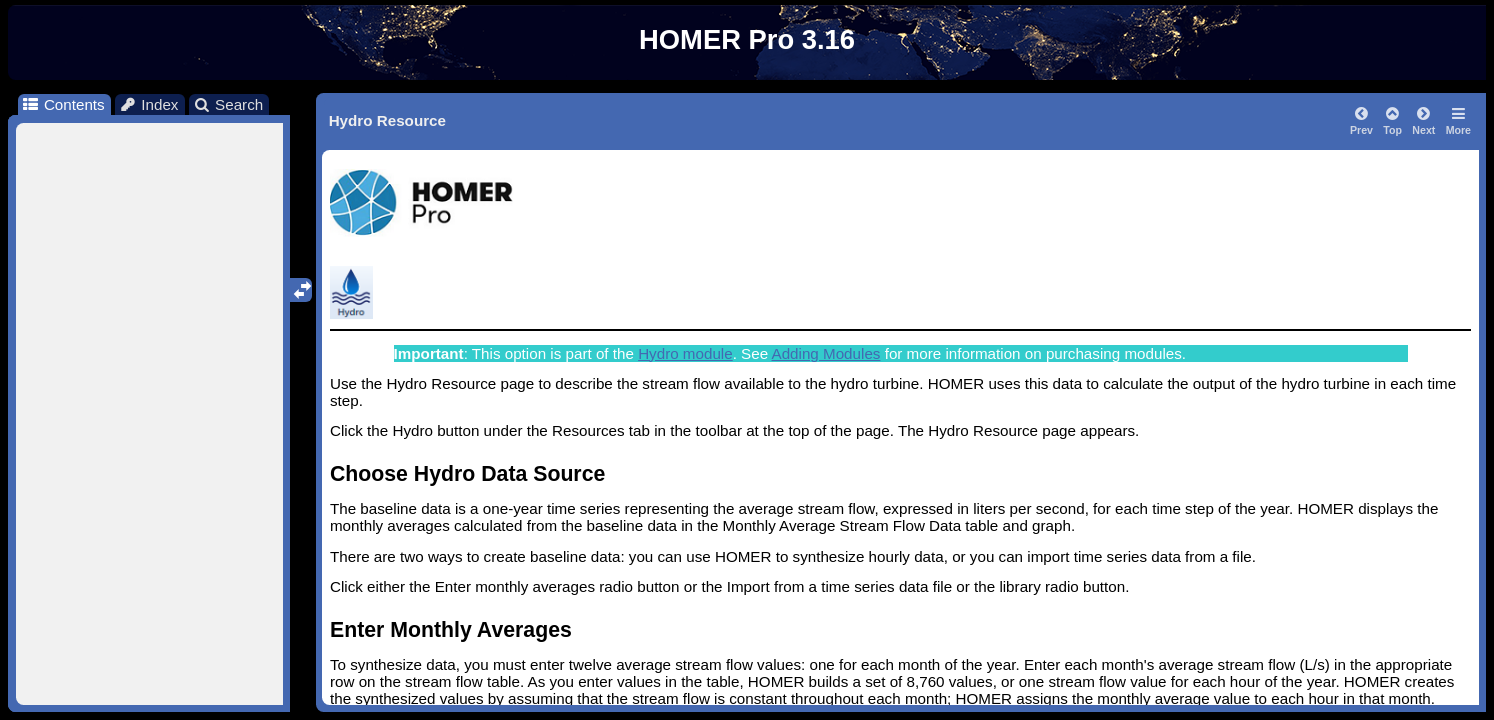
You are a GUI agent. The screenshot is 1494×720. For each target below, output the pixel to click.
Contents (62, 104)
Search (228, 104)
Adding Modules (826, 353)
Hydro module (685, 353)
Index (149, 104)
